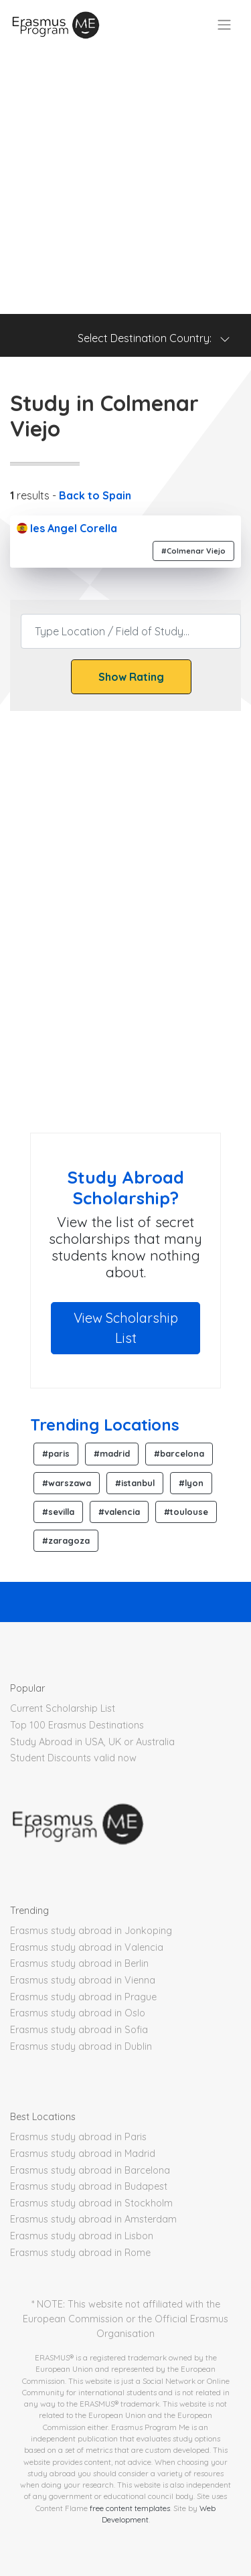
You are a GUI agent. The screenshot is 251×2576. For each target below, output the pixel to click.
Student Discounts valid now (73, 1758)
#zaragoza (66, 1540)
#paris (56, 1453)
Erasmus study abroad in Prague (83, 1997)
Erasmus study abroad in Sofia (79, 2030)
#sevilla (58, 1511)
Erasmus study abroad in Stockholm (91, 2203)
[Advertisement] (125, 181)
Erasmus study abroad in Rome (80, 2253)
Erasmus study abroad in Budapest (88, 2186)
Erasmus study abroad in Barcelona (90, 2170)
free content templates (130, 2508)
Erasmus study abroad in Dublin (81, 2046)
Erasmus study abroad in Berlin (79, 1963)
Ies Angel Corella (67, 528)
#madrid (112, 1453)
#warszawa (66, 1482)
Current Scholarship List (62, 1708)
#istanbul (135, 1482)
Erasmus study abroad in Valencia (86, 1947)
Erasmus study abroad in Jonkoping (91, 1931)
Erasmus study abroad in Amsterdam (93, 2219)
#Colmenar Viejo (193, 551)
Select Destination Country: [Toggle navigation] (154, 338)
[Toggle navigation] (224, 24)
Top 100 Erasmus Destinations (77, 1725)
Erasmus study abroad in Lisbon (81, 2236)
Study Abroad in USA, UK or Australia (92, 1742)
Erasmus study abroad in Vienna (82, 1980)
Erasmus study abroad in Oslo (77, 2013)
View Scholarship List (126, 1327)
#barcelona (179, 1453)
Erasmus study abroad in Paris (78, 2137)
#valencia (119, 1511)
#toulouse (186, 1511)
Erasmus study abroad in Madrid (82, 2154)
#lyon (191, 1482)
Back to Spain (95, 495)
